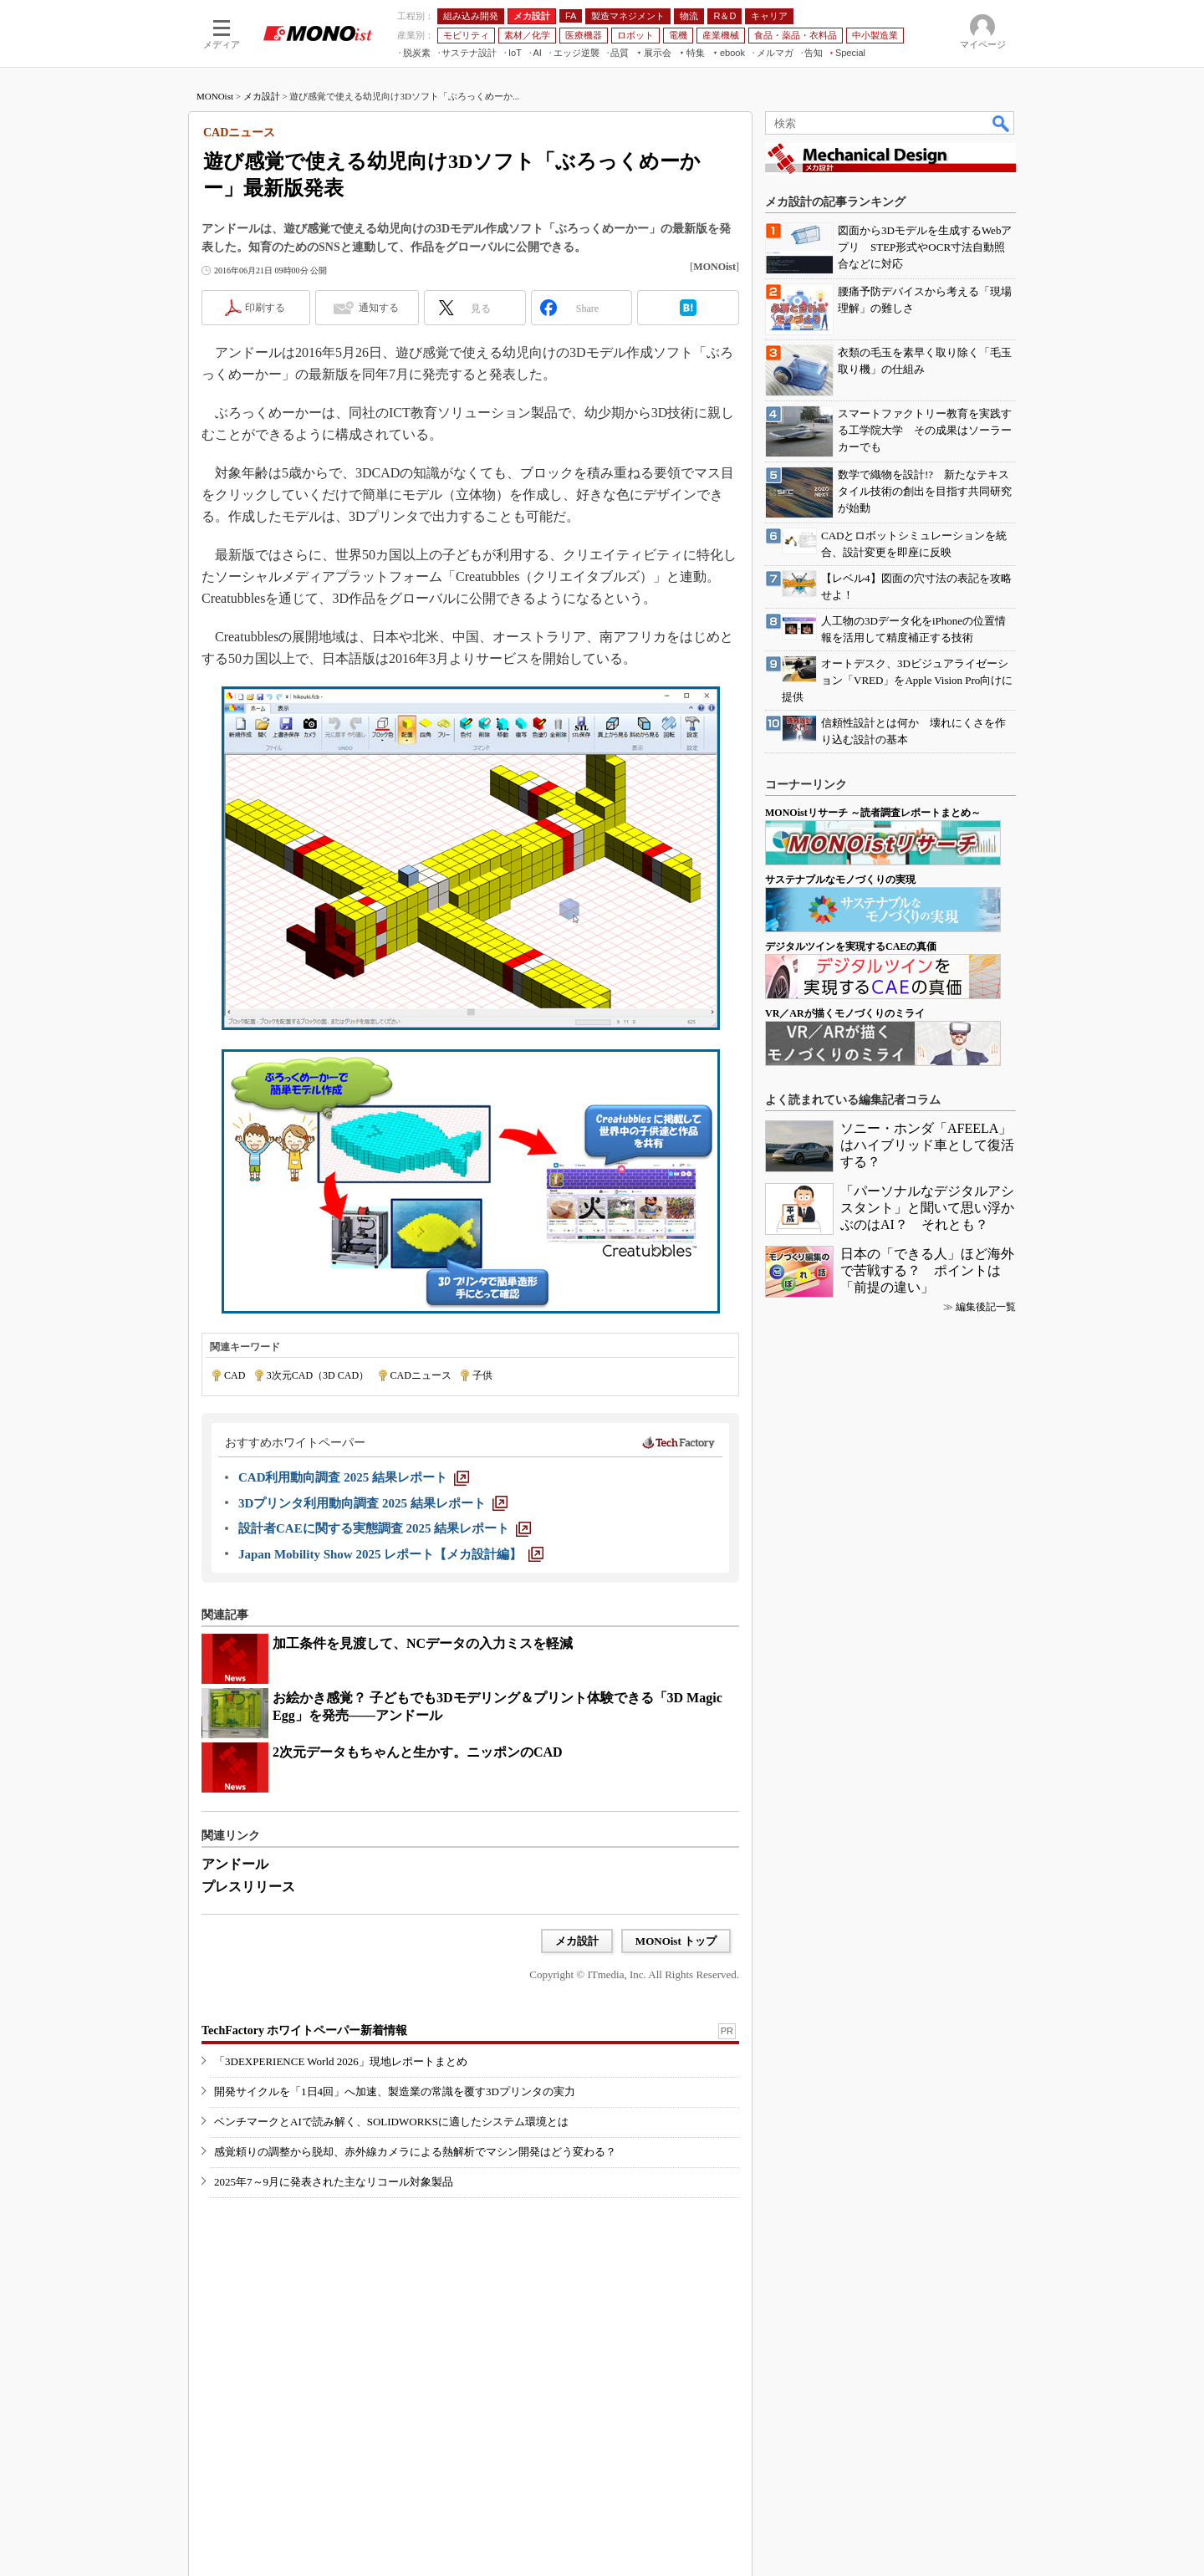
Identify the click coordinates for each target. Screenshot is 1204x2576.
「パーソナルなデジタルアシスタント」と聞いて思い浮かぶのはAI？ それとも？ (927, 1208)
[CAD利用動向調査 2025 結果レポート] (353, 1477)
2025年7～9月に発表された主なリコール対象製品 (333, 2182)
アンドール (235, 1864)
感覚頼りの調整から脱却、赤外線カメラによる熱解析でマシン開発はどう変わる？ (415, 2151)
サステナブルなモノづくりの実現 (840, 879)
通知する (379, 308)
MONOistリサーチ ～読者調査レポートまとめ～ (873, 813)
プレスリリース (248, 1887)
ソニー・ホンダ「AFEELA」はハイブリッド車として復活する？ (927, 1145)
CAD (234, 1375)
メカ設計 (261, 96)
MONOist (214, 96)
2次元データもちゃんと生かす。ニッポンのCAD (418, 1752)
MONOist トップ (676, 1941)
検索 (1001, 123)
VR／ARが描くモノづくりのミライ (845, 1013)
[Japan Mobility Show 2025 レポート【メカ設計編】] (390, 1554)
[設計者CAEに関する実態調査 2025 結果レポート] (384, 1528)
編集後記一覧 (986, 1307)
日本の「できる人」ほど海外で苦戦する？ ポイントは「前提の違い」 (927, 1270)
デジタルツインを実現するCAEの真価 (850, 946)
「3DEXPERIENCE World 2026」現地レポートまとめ (340, 2061)
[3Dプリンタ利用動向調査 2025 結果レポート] (373, 1503)
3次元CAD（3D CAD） (318, 1375)
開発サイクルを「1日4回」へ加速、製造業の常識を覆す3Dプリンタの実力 (394, 2091)
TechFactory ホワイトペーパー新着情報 (304, 2030)
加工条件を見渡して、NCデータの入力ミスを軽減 (423, 1643)
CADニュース (421, 1375)
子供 (482, 1375)
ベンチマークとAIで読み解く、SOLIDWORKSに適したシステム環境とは (391, 2121)
